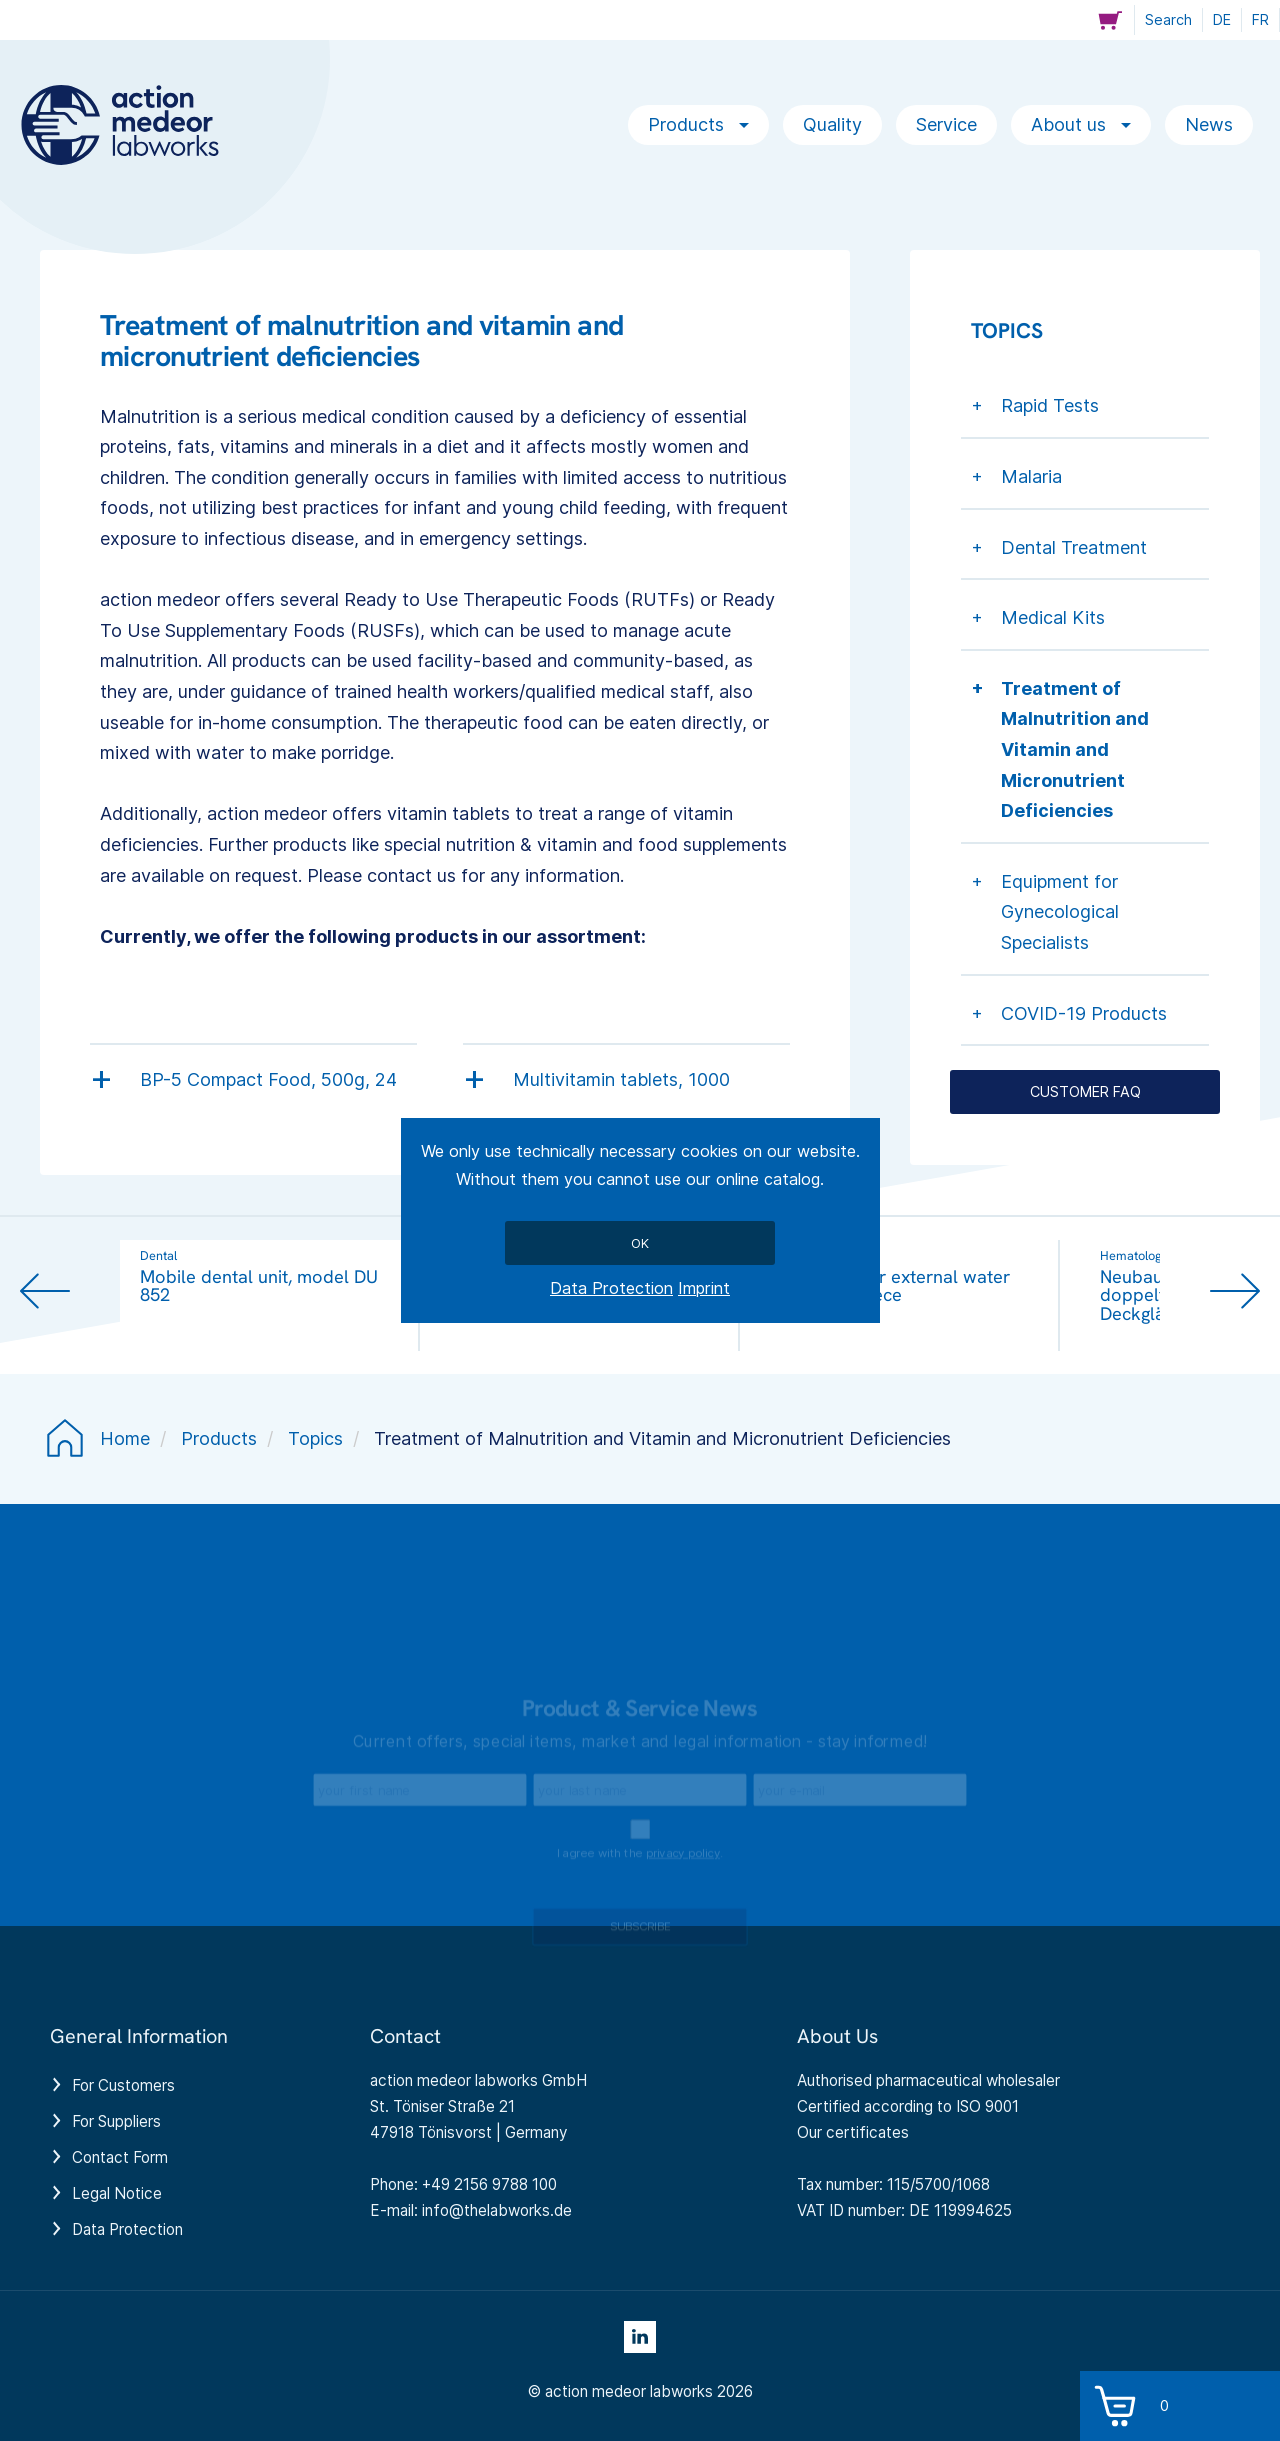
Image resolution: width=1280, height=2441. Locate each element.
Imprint (704, 1288)
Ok (640, 1243)
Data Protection (611, 1288)
